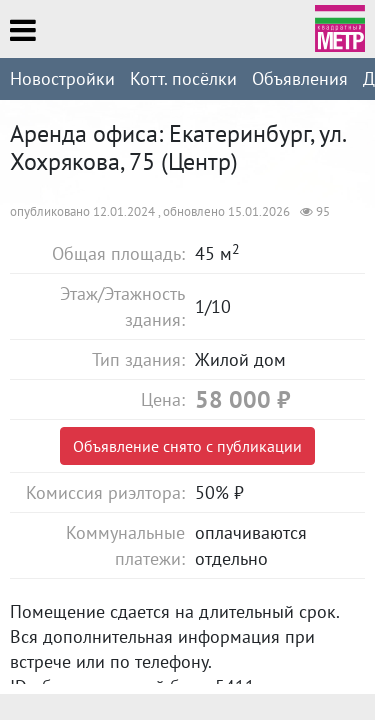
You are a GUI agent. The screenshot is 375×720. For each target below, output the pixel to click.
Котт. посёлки (183, 78)
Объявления (300, 78)
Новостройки (62, 78)
